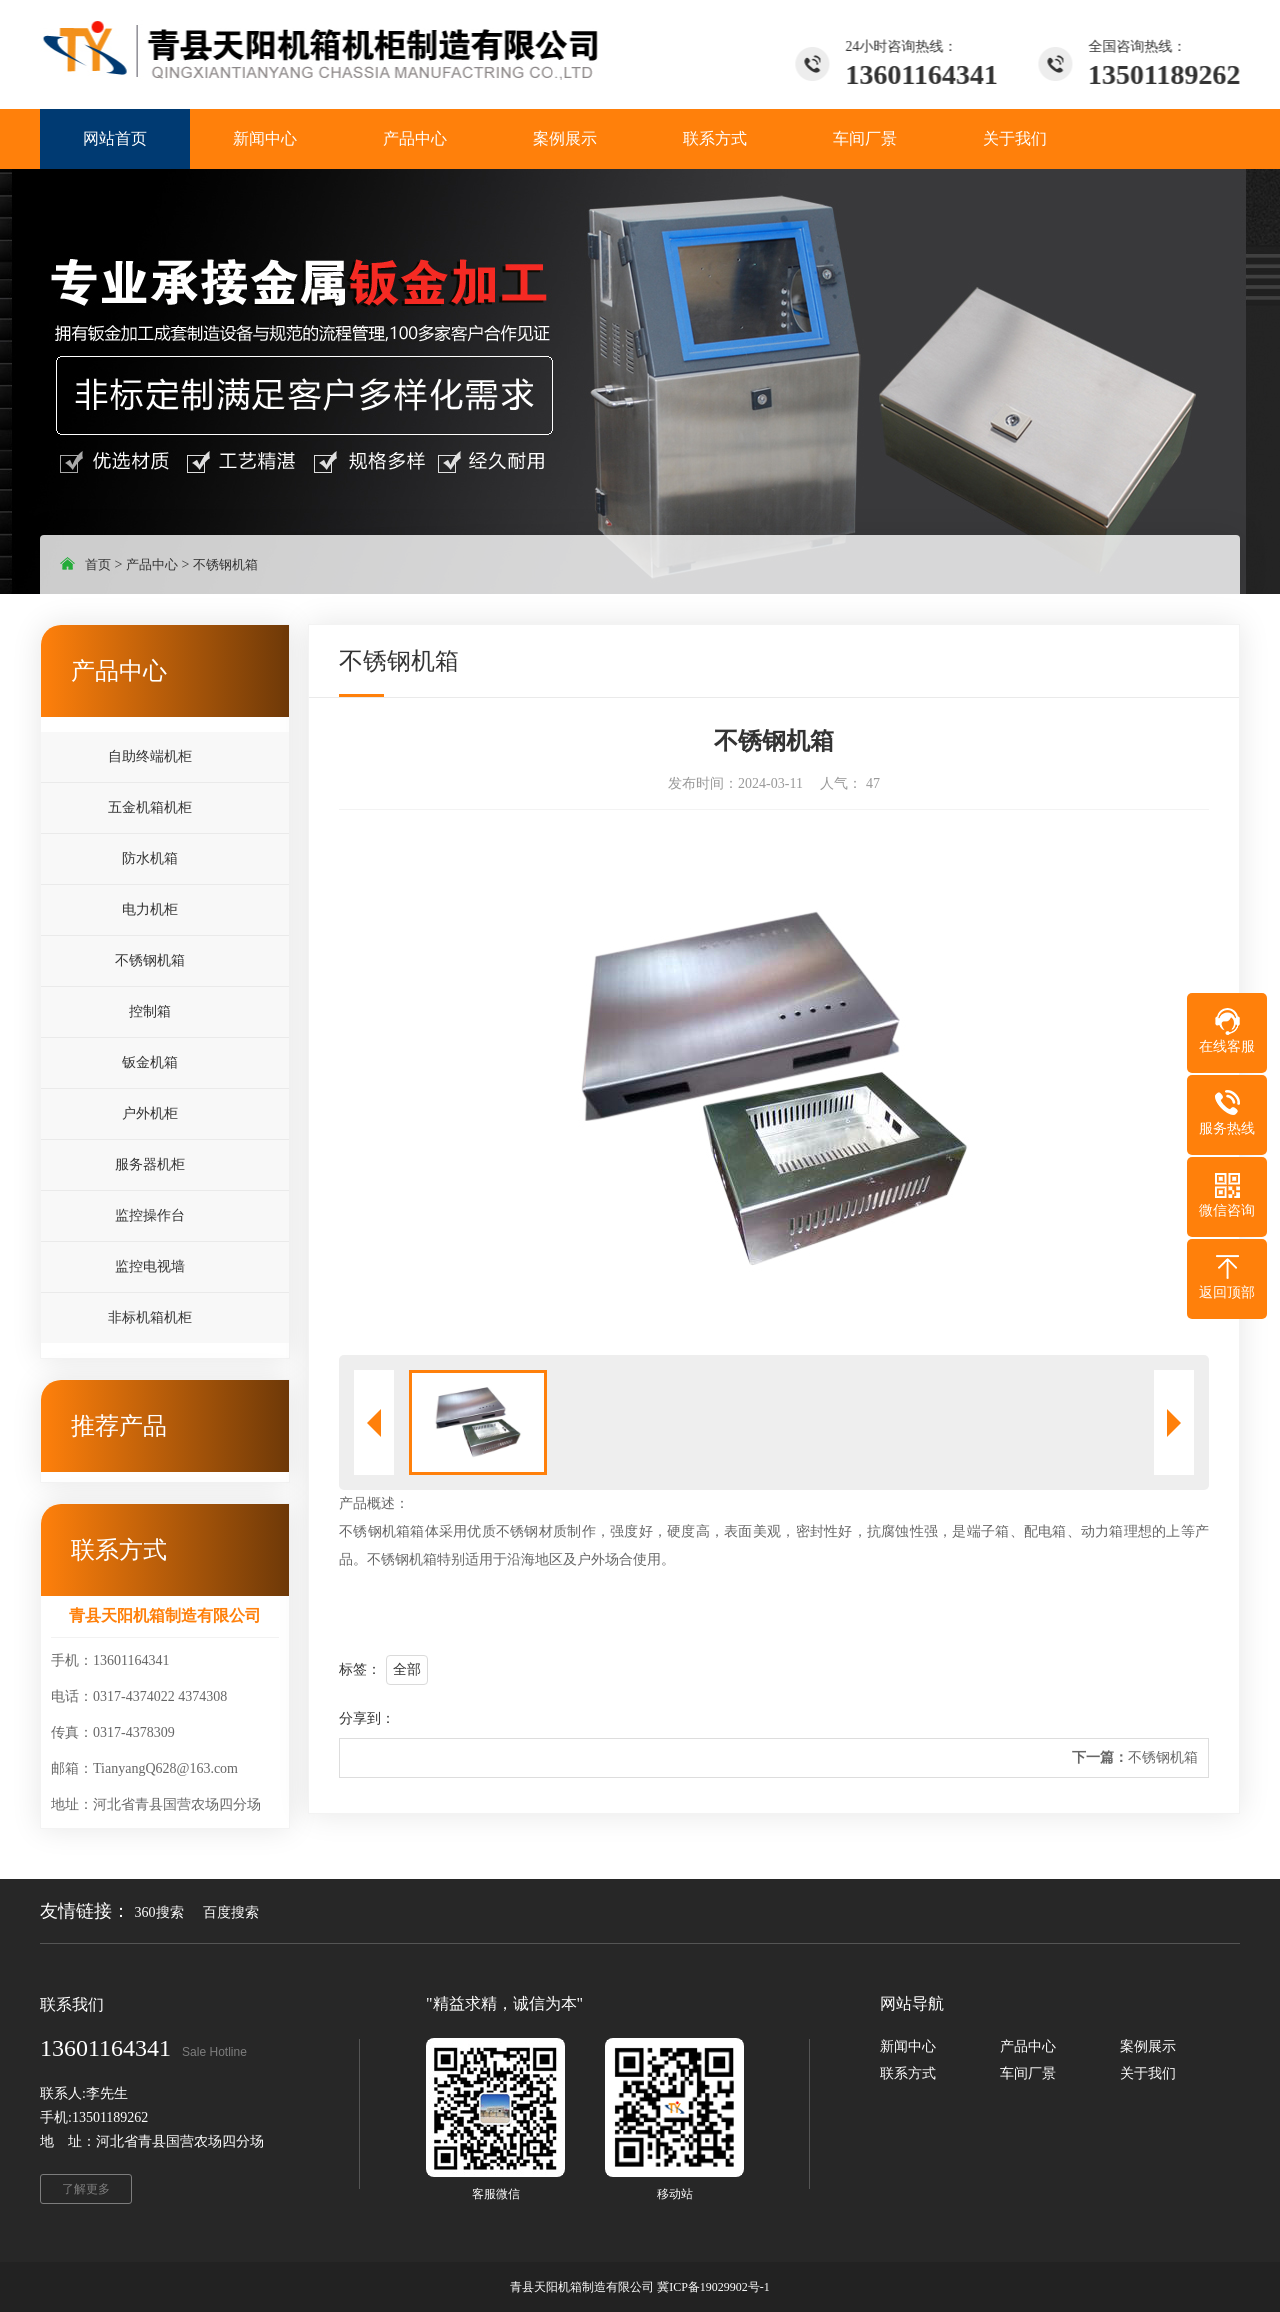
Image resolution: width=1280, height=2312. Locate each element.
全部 (407, 1669)
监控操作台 (150, 1215)
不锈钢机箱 (225, 564)
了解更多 (86, 2189)
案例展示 (1148, 2046)
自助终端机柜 (150, 756)
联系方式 (908, 2073)
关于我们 (1148, 2073)
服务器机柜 (150, 1164)
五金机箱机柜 (150, 807)
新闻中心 (908, 2046)
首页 (98, 564)
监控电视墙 (150, 1266)
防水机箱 (150, 858)
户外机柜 (150, 1113)
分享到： (367, 1718)
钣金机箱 (150, 1062)
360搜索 (159, 1912)
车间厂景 (1028, 2073)
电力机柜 (150, 909)
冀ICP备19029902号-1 (713, 2287)
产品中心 (152, 564)
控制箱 (150, 1011)
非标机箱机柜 (150, 1317)
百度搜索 (231, 1912)
